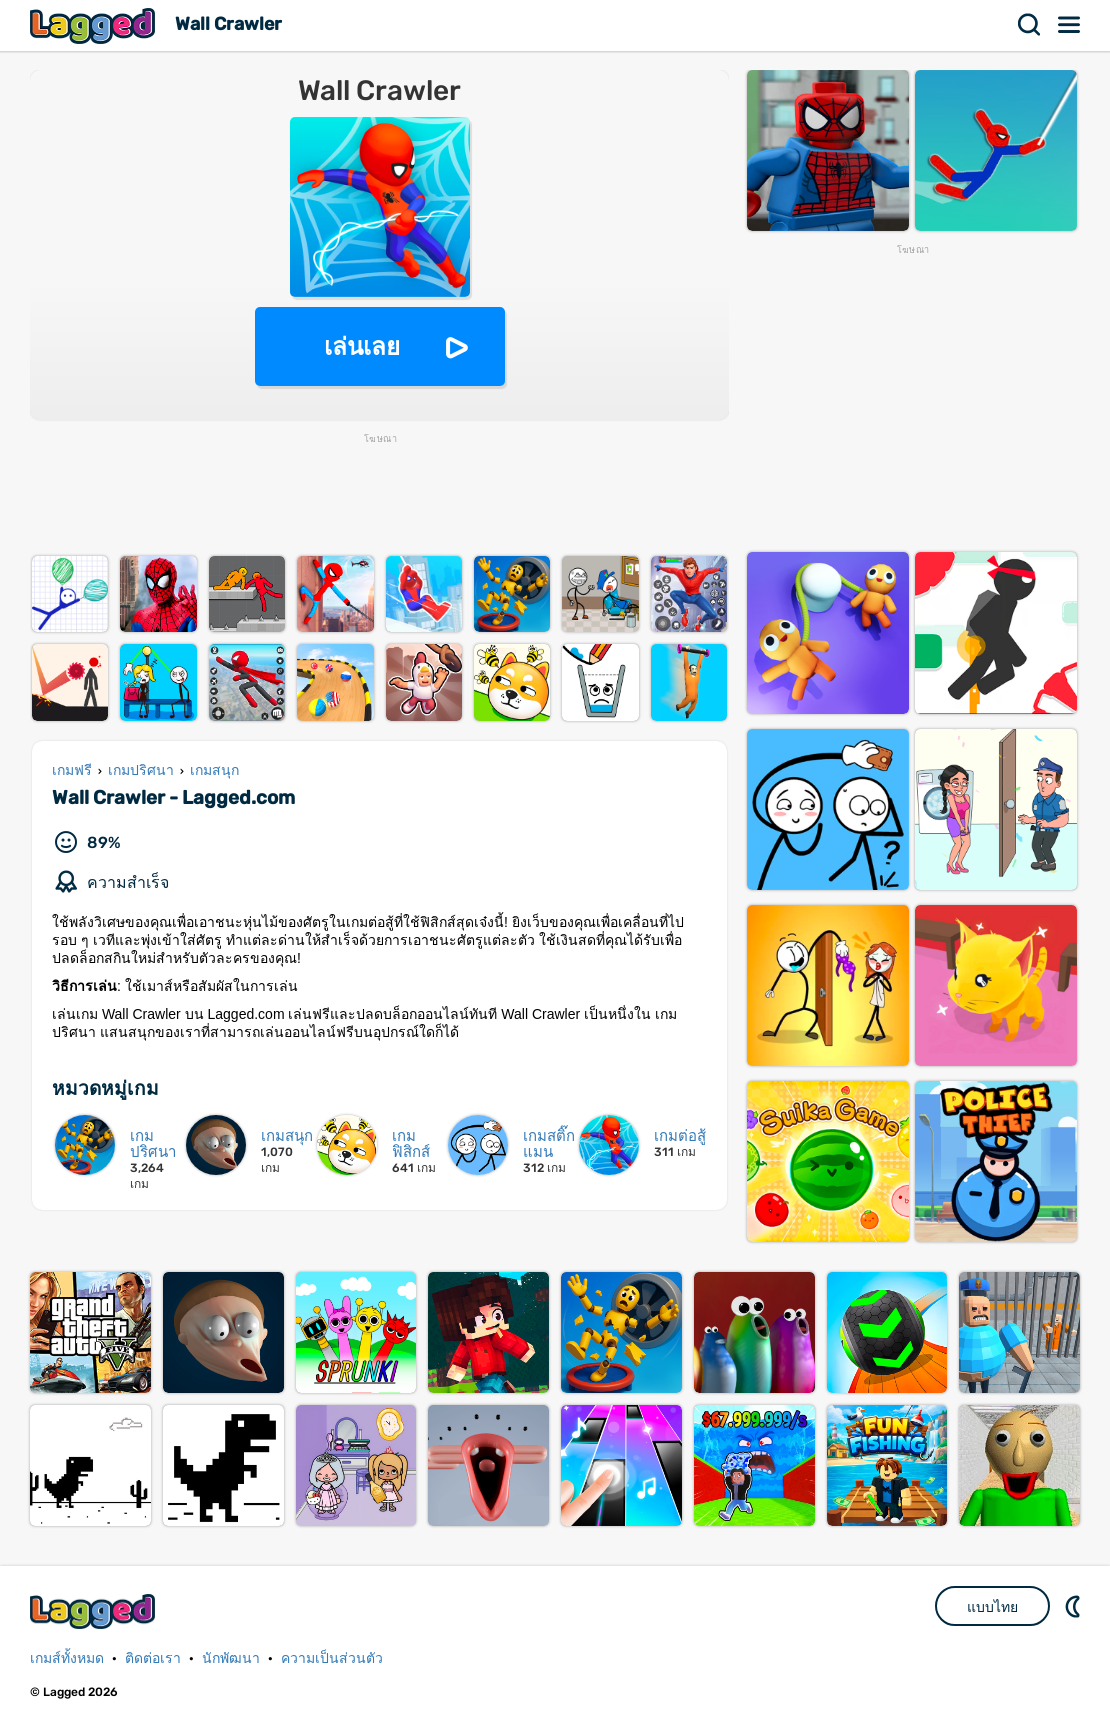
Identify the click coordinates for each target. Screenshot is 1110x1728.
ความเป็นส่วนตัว (332, 1658)
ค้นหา (1030, 25)
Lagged (95, 25)
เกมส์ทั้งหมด (67, 1658)
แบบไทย (992, 1607)
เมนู (1070, 25)
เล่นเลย (362, 346)
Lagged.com (95, 1611)
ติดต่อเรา (153, 1658)
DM (1075, 1606)
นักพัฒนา (231, 1658)
